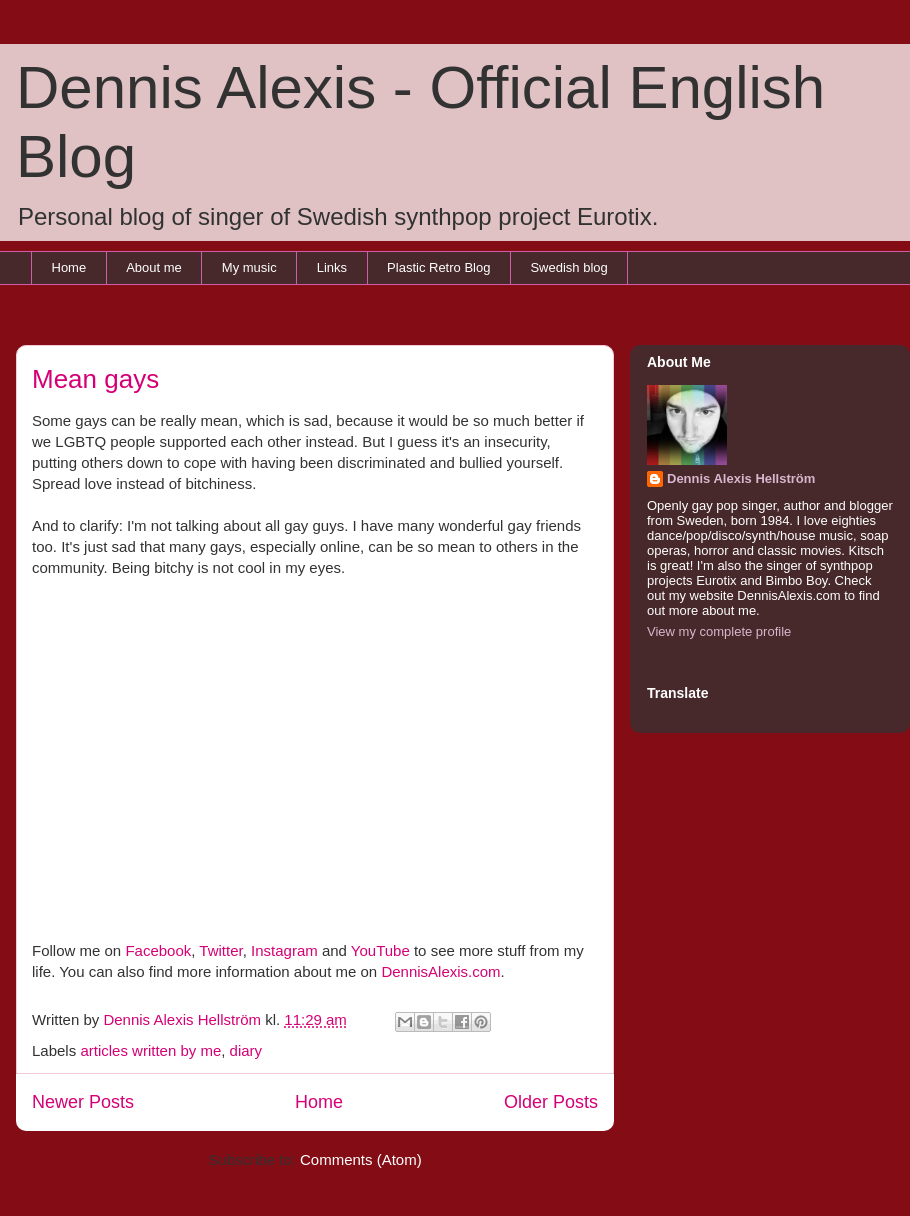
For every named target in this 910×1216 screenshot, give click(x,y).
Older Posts (551, 1102)
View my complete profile (719, 631)
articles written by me (150, 1050)
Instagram (284, 950)
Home (69, 267)
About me (154, 267)
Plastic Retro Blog (438, 267)
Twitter (220, 950)
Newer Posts (83, 1102)
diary (246, 1050)
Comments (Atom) (361, 1159)
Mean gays (95, 379)
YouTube (380, 950)
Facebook (158, 950)
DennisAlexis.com (440, 971)
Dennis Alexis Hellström (741, 478)
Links (332, 267)
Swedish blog (568, 267)
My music (249, 267)
